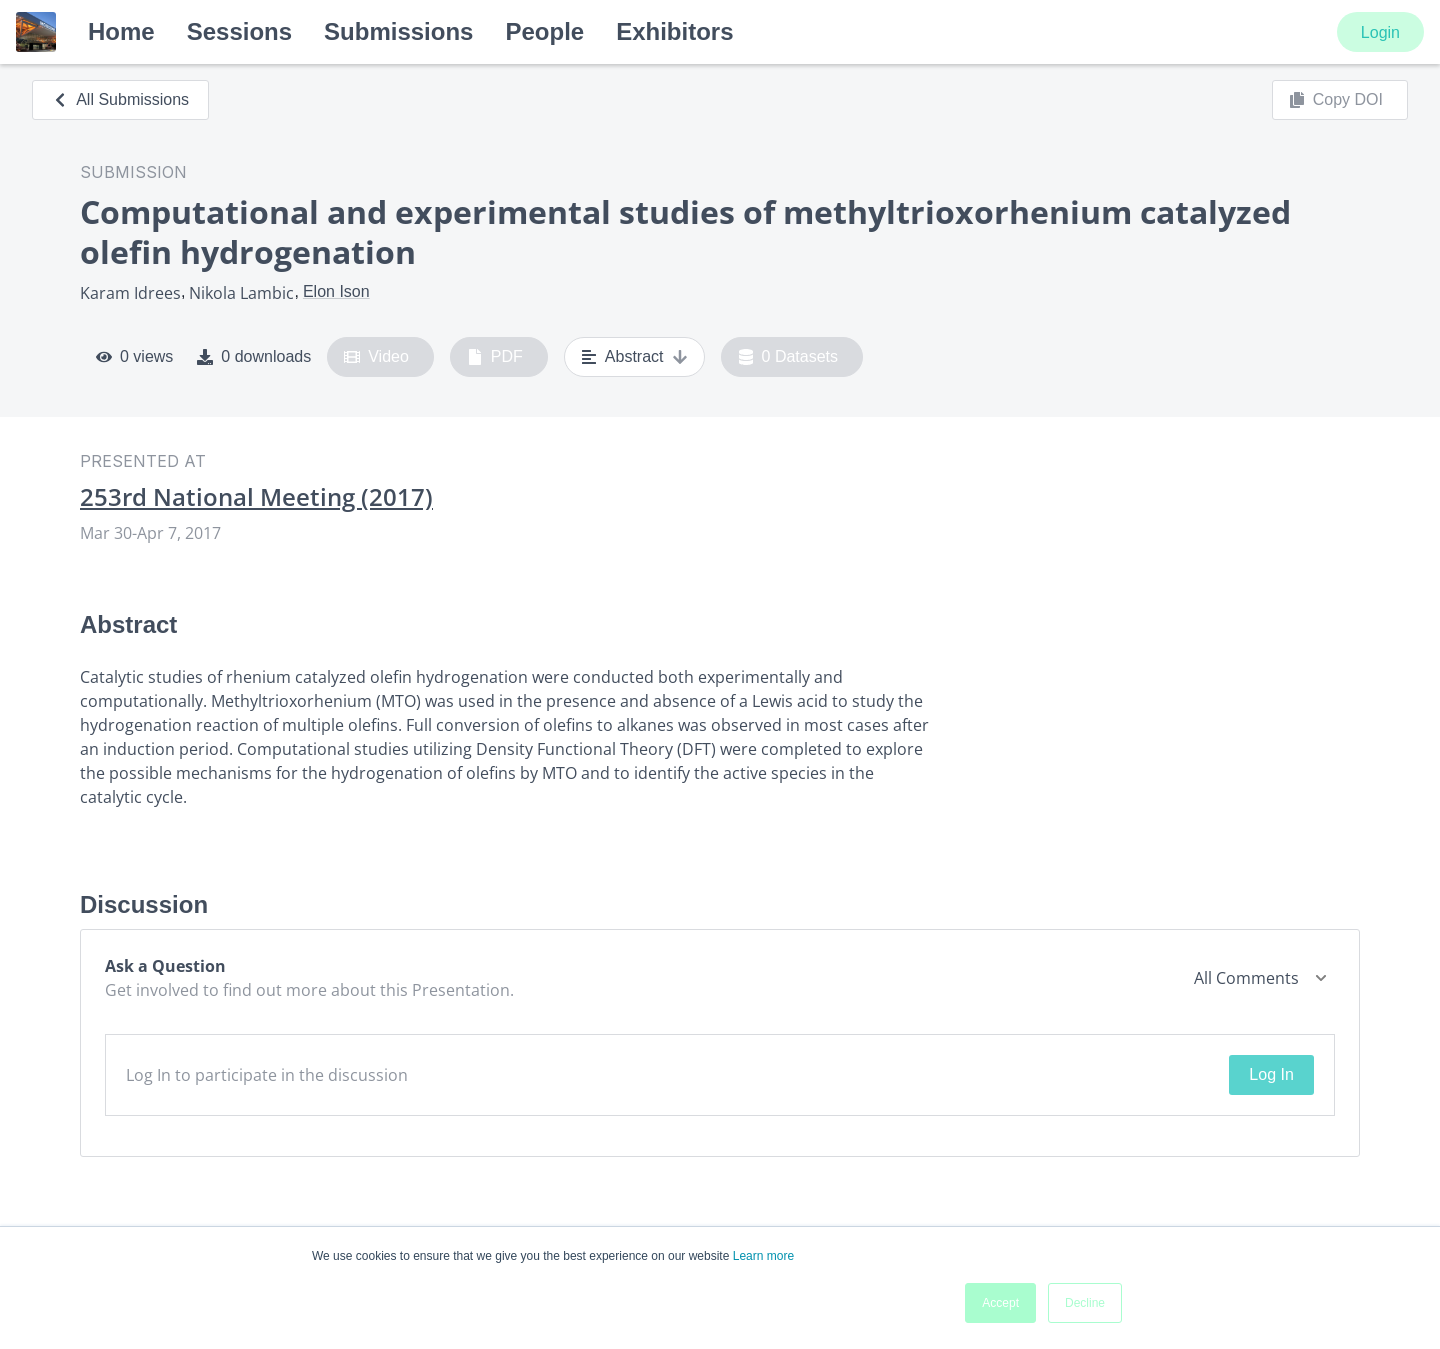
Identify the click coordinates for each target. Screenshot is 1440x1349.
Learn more (763, 1256)
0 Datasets (788, 357)
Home (121, 31)
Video (376, 357)
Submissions (398, 31)
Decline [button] (1085, 1303)
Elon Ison (336, 291)
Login (1380, 32)
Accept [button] (1000, 1303)
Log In (1271, 1074)
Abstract (634, 357)
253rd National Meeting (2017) (256, 497)
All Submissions (120, 99)
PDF (495, 357)
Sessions (239, 31)
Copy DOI (1336, 100)
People (544, 31)
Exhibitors (674, 31)
